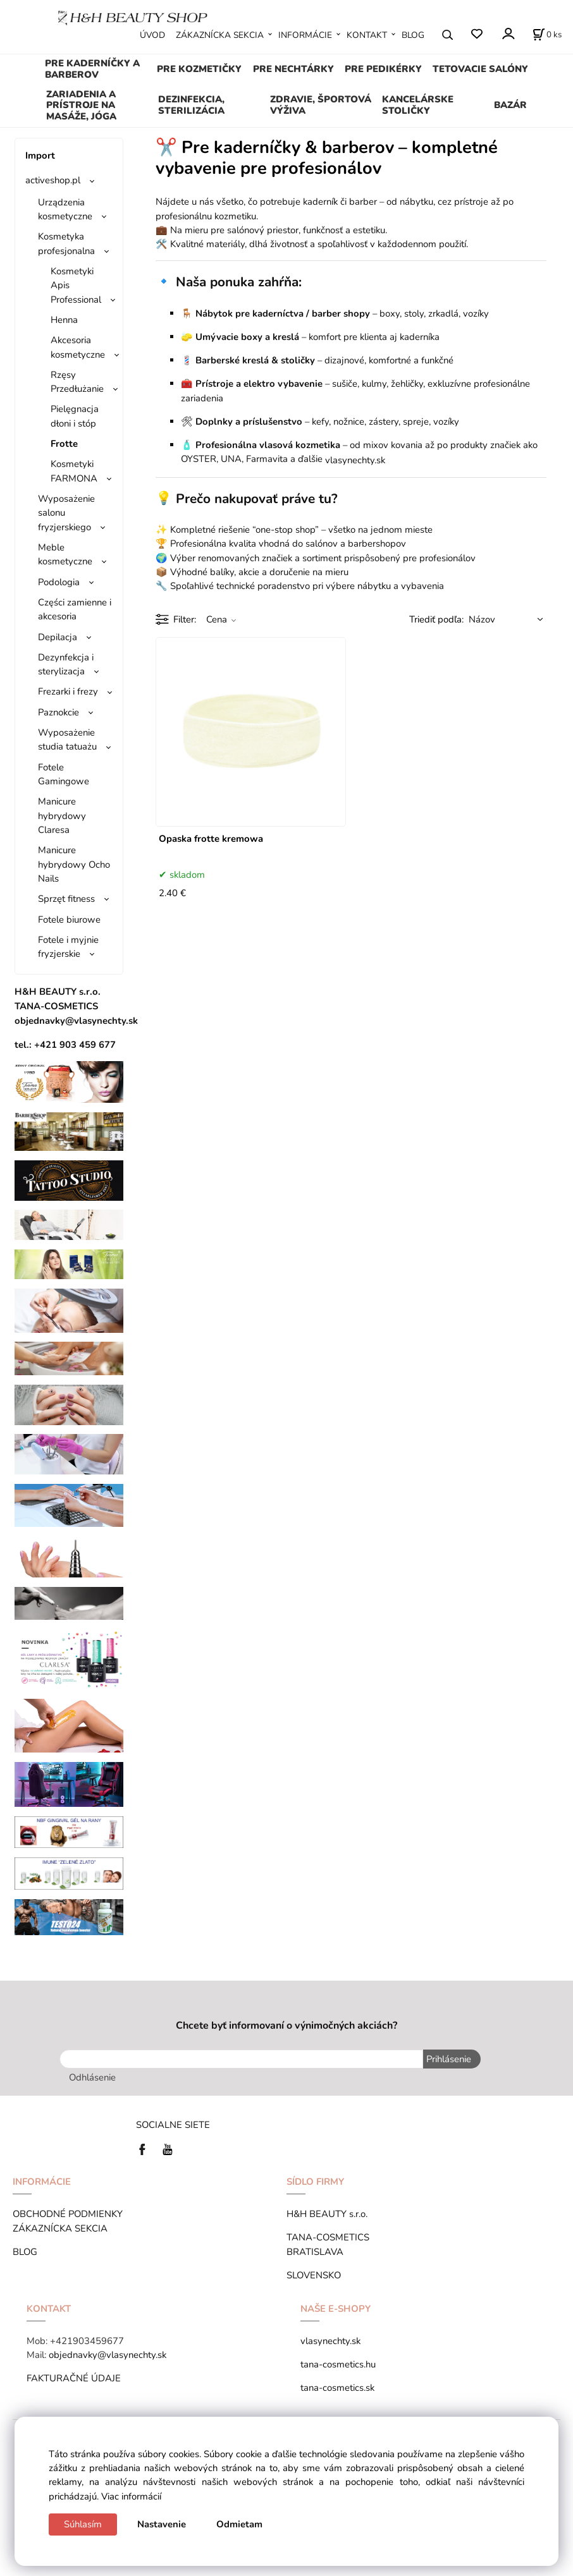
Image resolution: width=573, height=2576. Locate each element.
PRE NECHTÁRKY (293, 69)
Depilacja (57, 637)
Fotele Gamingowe (63, 774)
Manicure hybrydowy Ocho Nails (74, 864)
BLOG (413, 35)
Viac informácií (131, 2496)
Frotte (64, 443)
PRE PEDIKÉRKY (383, 69)
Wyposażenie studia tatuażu (67, 739)
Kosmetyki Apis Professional (76, 285)
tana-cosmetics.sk (337, 2387)
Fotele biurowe (69, 919)
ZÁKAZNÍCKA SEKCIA (220, 35)
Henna (64, 319)
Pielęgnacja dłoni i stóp (75, 416)
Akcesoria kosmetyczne (78, 347)
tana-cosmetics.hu (338, 2364)
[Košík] (547, 35)
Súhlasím (83, 2524)
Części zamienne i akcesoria (74, 609)
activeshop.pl (52, 180)
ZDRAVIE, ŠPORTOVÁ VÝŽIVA (320, 105)
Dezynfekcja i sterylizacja (66, 664)
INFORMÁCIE (305, 35)
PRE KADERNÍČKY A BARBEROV (92, 69)
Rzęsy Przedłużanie (77, 381)
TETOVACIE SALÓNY (480, 69)
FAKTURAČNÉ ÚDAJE (74, 2378)
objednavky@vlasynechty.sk (107, 2354)
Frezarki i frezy (68, 691)
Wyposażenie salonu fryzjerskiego (66, 512)
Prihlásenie (448, 2059)
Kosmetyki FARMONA (74, 471)
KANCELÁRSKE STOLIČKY (417, 105)
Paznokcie (58, 712)
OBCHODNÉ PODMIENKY (68, 2214)
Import (40, 155)
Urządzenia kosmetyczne (65, 209)
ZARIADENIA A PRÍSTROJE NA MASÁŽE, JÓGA (81, 105)
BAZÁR (510, 105)
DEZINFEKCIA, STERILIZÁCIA (191, 105)
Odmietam (239, 2524)
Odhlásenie (92, 2077)
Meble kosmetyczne (65, 554)
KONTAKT (367, 35)
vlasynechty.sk (330, 2341)
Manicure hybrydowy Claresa (62, 815)
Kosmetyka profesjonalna (66, 243)
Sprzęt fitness (66, 898)
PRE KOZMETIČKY (199, 69)
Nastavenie (161, 2524)
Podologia (59, 582)
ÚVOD (152, 35)
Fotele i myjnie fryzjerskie (68, 946)
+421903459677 (87, 2341)
